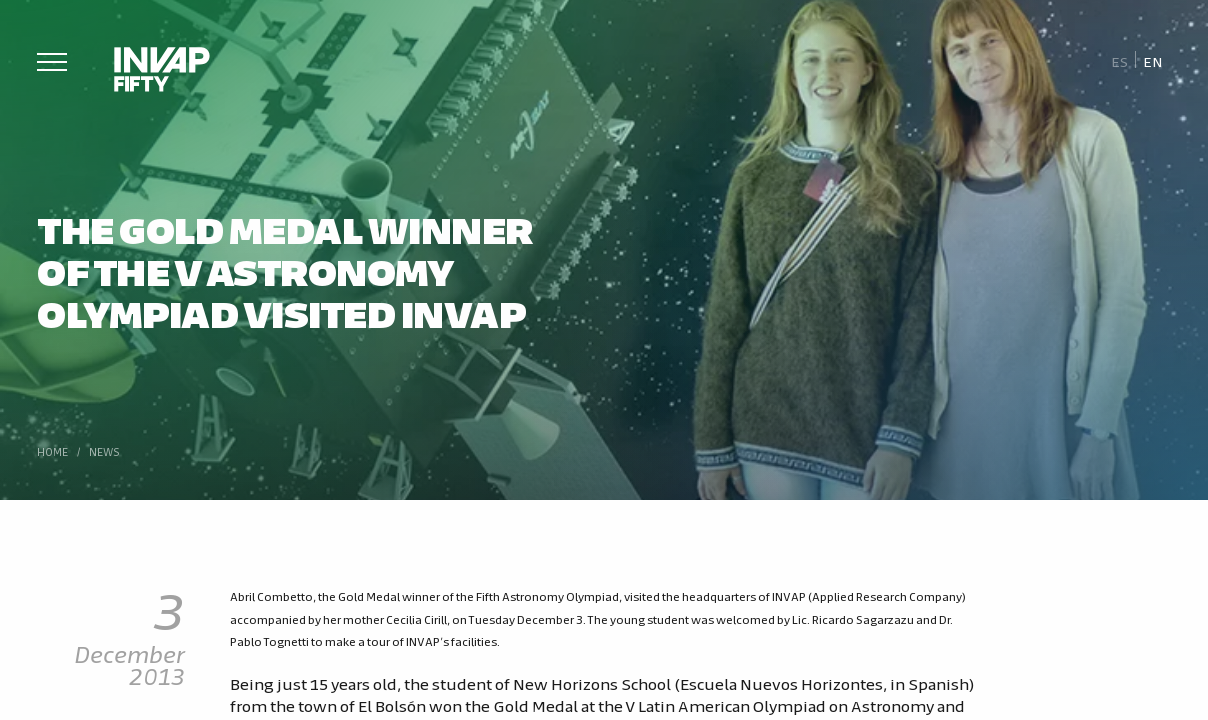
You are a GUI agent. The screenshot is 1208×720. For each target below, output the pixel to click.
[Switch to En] (1153, 60)
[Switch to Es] (1119, 60)
